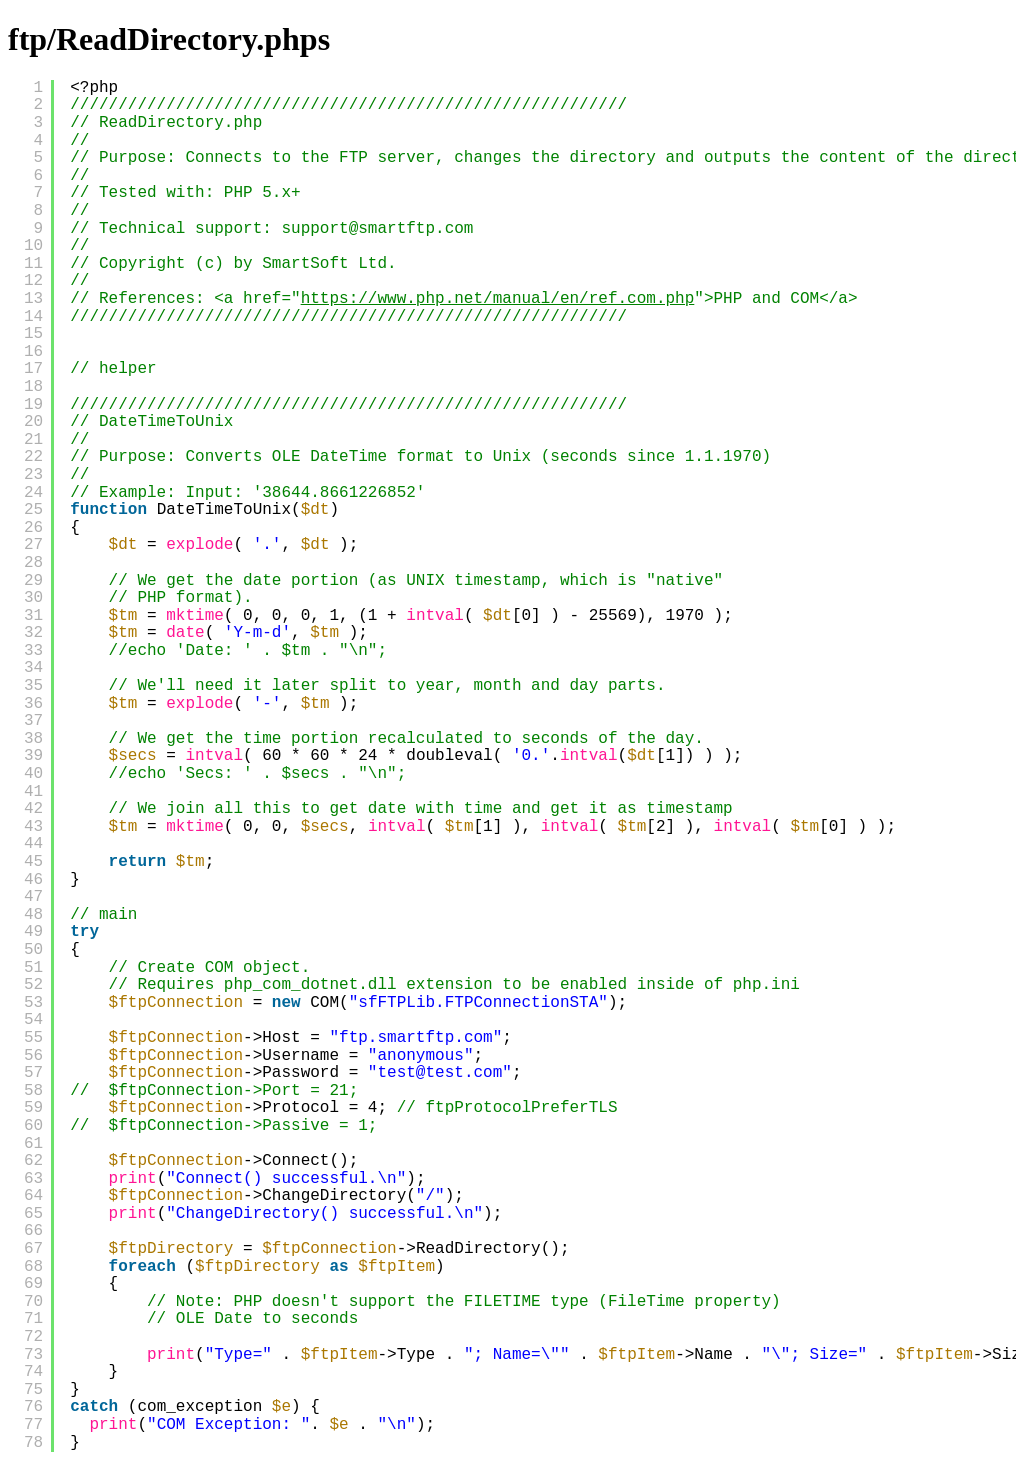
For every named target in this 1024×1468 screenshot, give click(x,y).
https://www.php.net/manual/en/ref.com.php (498, 299)
